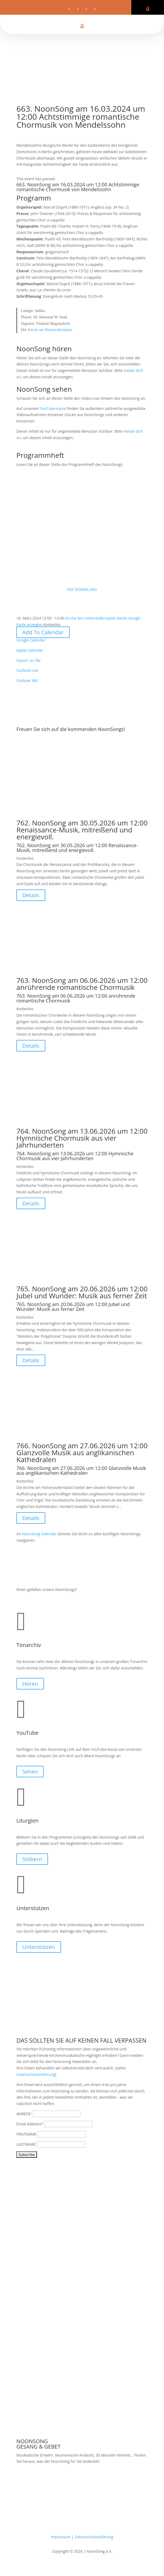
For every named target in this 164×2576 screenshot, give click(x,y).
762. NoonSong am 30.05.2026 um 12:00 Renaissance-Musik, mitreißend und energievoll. (81, 830)
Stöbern (32, 1859)
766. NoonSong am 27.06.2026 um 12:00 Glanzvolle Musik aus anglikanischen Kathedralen (81, 1452)
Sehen (30, 1771)
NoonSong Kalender (39, 1533)
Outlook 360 (27, 680)
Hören (30, 1683)
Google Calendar (30, 640)
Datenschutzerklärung (35, 2074)
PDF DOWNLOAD (82, 531)
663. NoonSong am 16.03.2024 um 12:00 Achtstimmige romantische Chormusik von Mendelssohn (77, 187)
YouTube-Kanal (53, 408)
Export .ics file (28, 660)
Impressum (60, 2536)
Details (30, 895)
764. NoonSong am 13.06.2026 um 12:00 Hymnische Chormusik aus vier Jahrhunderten (81, 1138)
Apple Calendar (29, 650)
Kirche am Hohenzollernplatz (50, 330)
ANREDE (23, 2113)
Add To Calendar (43, 632)
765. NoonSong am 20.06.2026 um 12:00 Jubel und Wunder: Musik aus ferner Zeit (81, 1292)
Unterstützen (38, 1947)
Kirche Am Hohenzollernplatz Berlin (96, 618)
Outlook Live (27, 670)
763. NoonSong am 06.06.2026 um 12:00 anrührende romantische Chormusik (81, 983)
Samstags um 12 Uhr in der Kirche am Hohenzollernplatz (66, 2481)
